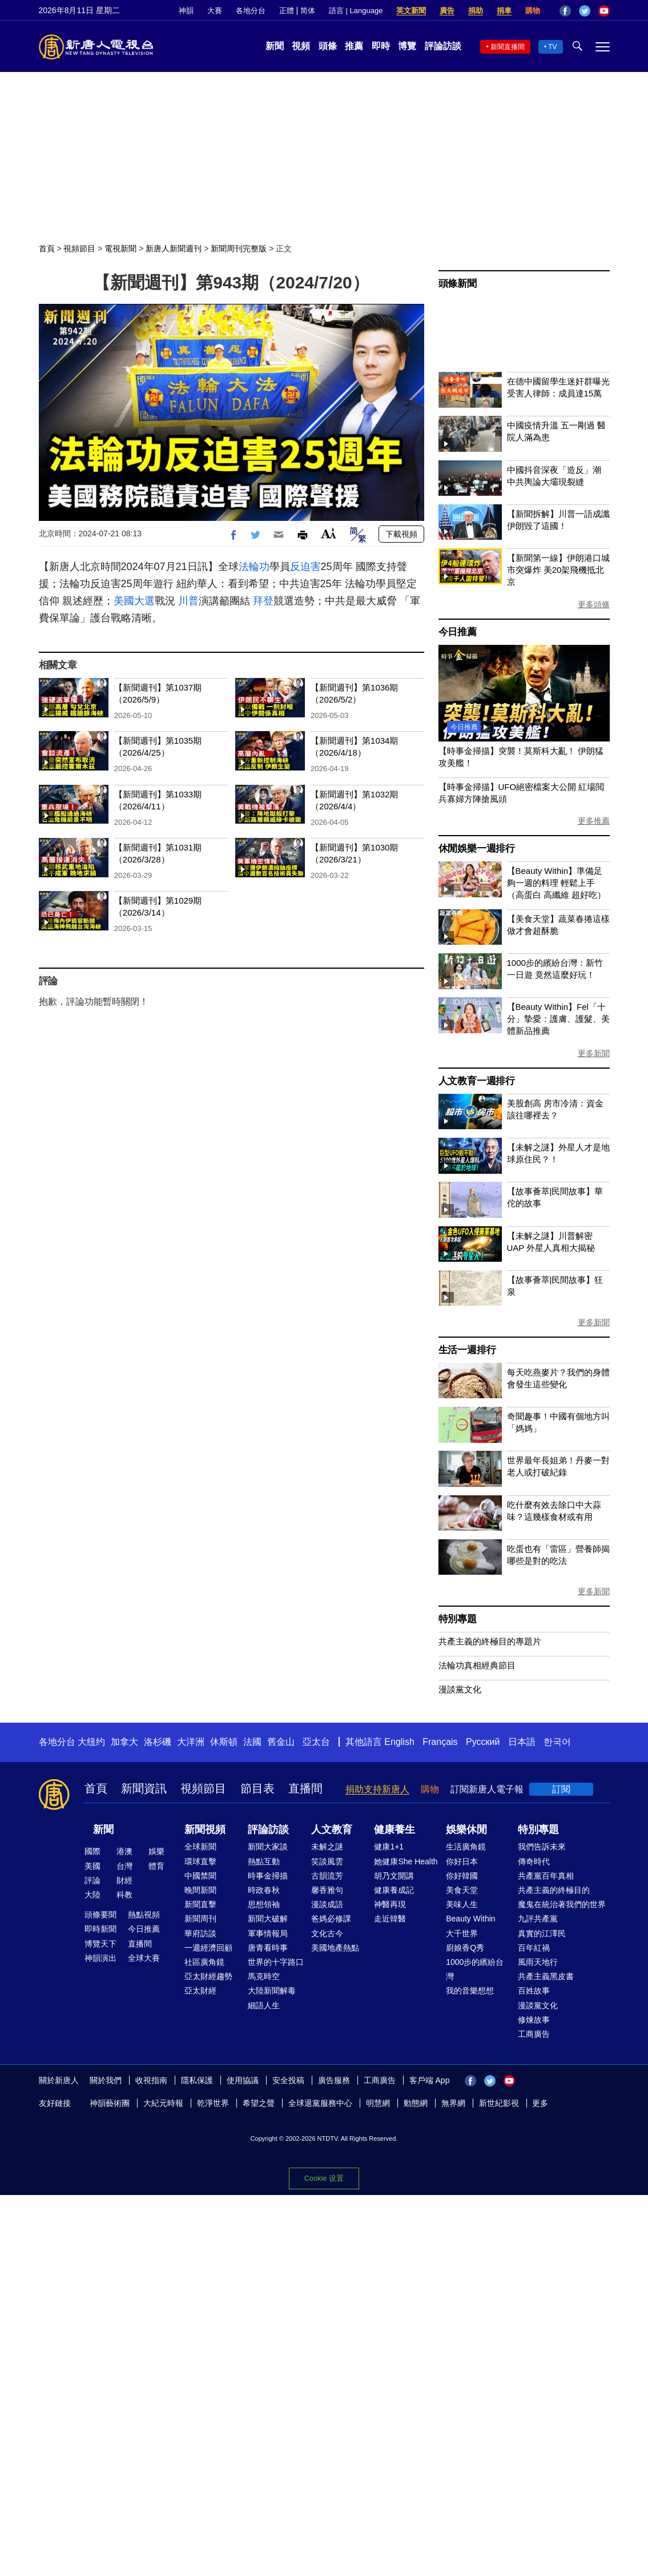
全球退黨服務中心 (320, 2103)
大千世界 (462, 1933)
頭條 (328, 46)
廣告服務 (334, 2080)
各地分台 (250, 10)
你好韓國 (462, 1875)
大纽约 (91, 1742)
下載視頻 (401, 534)
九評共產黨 (538, 1918)
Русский (483, 1742)
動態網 (416, 2103)
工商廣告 (534, 2034)
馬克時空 (264, 1976)
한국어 (557, 1742)
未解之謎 (327, 1846)
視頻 (301, 46)
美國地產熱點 (335, 1947)
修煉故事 (534, 2019)
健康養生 (394, 1829)
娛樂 (156, 1851)
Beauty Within (470, 1918)
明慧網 (378, 2103)
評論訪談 (443, 46)
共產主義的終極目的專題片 (489, 1641)
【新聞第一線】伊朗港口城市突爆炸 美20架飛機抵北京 (558, 570)
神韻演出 (100, 1958)
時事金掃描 (268, 1875)
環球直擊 (200, 1861)
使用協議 (243, 2080)
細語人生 (264, 2005)
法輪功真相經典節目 (477, 1665)
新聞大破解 (268, 1918)
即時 (381, 46)
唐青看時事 (268, 1947)
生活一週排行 (467, 1350)
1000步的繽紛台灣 (475, 1969)
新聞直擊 (200, 1904)
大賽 (214, 10)
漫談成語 (327, 1904)
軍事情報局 (268, 1933)
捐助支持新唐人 (377, 1789)
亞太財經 (200, 1990)
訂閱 (561, 1789)
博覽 (407, 46)
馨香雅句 (327, 1890)
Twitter (584, 11)
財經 (124, 1880)
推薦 (354, 46)
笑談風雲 (327, 1861)
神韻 (186, 10)
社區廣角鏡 (204, 1962)
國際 (92, 1851)
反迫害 (305, 566)
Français (439, 1742)
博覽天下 (100, 1943)
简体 (307, 10)
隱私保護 (197, 2080)
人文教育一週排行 (476, 1081)
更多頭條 (594, 604)
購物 (532, 10)
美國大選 (134, 601)
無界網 (453, 2103)
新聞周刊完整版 (239, 248)
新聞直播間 (507, 47)
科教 (124, 1894)
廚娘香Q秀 (465, 1947)
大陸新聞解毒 (272, 1990)
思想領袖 (264, 1904)
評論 (92, 1880)
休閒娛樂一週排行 (476, 848)
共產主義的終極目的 (554, 1890)
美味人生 (462, 1904)
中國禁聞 (200, 1875)
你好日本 (462, 1861)
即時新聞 (100, 1928)
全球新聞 (200, 1846)
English (399, 1742)
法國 (252, 1742)
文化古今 (327, 1933)
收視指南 (151, 2080)
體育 (156, 1866)
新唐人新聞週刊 (174, 248)
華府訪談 (200, 1933)
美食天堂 (462, 1890)
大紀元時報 (163, 2103)
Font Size (328, 533)
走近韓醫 (390, 1918)
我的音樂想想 (470, 1990)
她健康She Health (405, 1861)
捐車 (504, 10)
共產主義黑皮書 (546, 1976)
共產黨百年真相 (546, 1875)
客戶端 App (429, 2080)
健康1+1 (389, 1846)
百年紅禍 (534, 1947)
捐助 (475, 10)
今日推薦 (457, 632)
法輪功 (254, 566)
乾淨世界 (213, 2103)
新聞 (274, 46)
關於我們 (106, 2080)
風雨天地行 (538, 1962)
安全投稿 (288, 2080)
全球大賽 (144, 1958)
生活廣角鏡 (466, 1846)
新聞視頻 (205, 1829)
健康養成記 (394, 1890)
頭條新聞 (457, 283)
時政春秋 (264, 1890)
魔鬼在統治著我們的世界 (562, 1904)
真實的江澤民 (542, 1933)
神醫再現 (390, 1904)
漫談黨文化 (459, 1689)
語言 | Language (356, 10)
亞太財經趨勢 (208, 1976)
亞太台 (316, 1742)
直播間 (305, 1788)
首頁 (47, 248)
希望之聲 (259, 2103)
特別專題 (457, 1619)
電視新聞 (120, 248)
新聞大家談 (268, 1846)
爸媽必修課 (331, 1918)
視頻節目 (79, 248)
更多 (540, 2103)
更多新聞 (594, 1053)
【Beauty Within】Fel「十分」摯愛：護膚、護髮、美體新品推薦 (558, 1019)
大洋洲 (190, 1742)
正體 (286, 10)
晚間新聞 (200, 1890)
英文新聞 (411, 10)
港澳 (124, 1851)
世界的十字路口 (276, 1962)
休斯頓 (224, 1742)
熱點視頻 (144, 1914)
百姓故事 (534, 1990)
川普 (188, 601)
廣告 (447, 10)
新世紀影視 (499, 2103)
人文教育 (331, 1829)
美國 (92, 1866)
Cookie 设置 (324, 2178)
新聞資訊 (144, 1788)
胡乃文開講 (394, 1875)
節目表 (257, 1788)
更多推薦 (594, 820)
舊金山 (281, 1742)
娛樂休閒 (466, 1829)
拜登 (263, 601)
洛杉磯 (157, 1742)
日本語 (522, 1742)
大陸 (92, 1894)
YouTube (604, 11)
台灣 (124, 1866)
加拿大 (124, 1742)
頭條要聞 (100, 1914)
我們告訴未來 (542, 1846)
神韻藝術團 (110, 2103)
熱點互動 (264, 1861)
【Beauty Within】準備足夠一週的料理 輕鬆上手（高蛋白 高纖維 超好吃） (556, 883)
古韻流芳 (327, 1875)
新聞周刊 (200, 1918)
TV (552, 47)
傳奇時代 (534, 1861)
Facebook (565, 11)
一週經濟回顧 (208, 1947)
